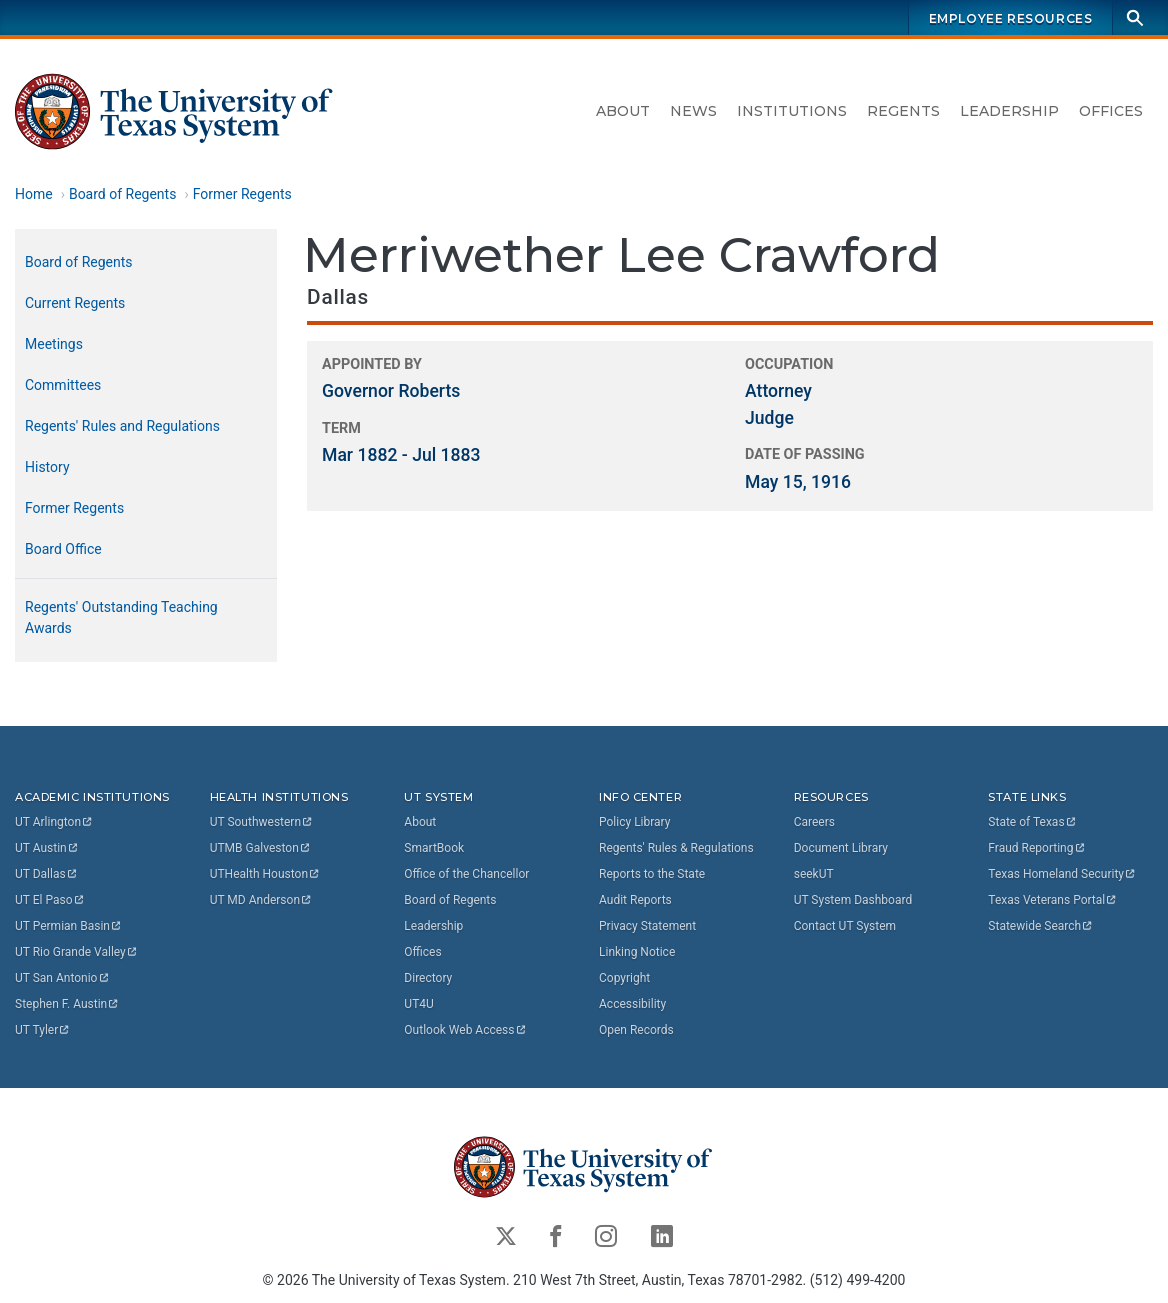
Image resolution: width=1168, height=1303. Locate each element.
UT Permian (69, 926)
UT (54, 822)
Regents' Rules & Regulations (676, 848)
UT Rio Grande (77, 952)
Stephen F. (67, 1004)
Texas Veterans (1053, 900)
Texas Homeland (1062, 874)
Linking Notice (637, 952)
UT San (62, 978)
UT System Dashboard (853, 900)
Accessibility (632, 1004)
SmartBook (434, 848)
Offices (1111, 111)
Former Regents (242, 194)
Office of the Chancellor (466, 874)
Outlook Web (465, 1030)
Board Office (63, 549)
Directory (428, 978)
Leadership (1009, 111)
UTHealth (265, 874)
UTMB (261, 848)
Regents (903, 111)
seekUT (814, 874)
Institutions (792, 111)
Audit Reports (635, 900)
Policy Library (634, 822)
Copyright (624, 978)
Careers (814, 822)
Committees (63, 385)
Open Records (636, 1030)
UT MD (261, 900)
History (47, 467)
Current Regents (75, 303)
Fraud (1037, 848)
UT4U (418, 1004)
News (693, 111)
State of (1032, 822)
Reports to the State (652, 874)
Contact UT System (845, 926)
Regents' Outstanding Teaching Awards (121, 617)
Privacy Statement (647, 926)
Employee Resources (1011, 18)
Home (34, 194)
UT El (50, 900)
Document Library (841, 848)
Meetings (54, 344)
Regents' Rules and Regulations (122, 426)
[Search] (1135, 17)
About (623, 111)
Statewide (1041, 926)
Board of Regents (123, 194)
